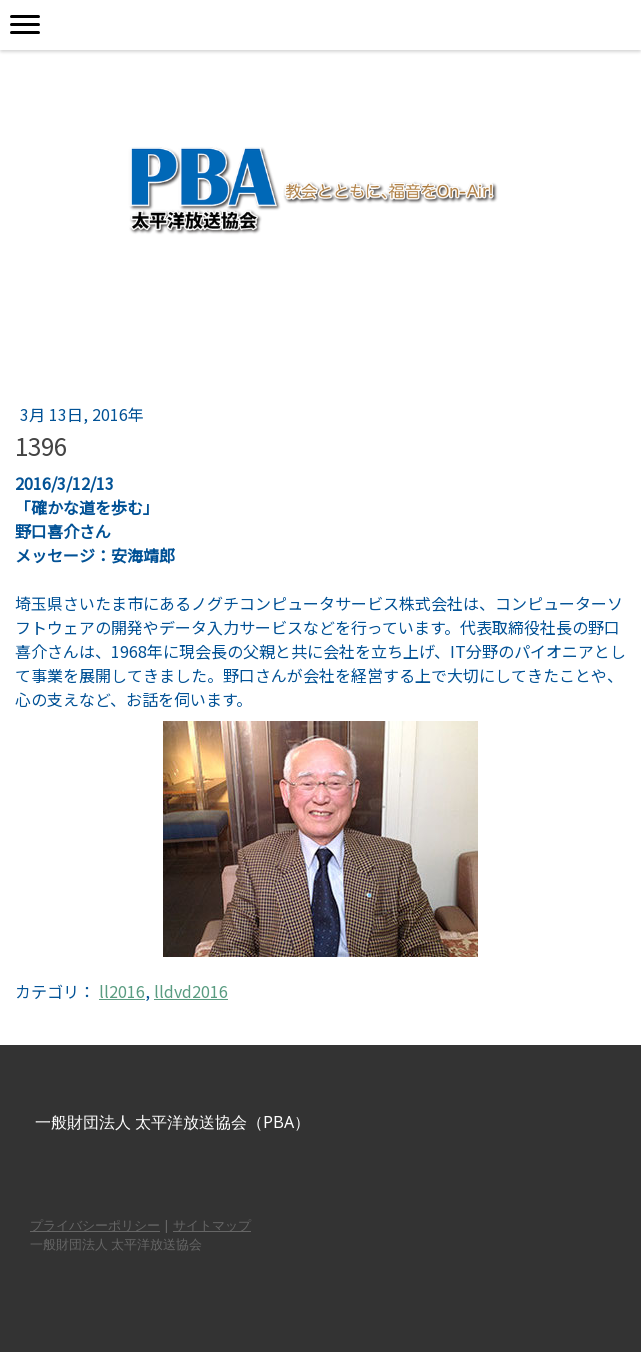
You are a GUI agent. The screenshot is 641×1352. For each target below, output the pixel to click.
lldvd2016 (191, 991)
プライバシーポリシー (95, 1225)
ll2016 (122, 991)
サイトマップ (212, 1225)
